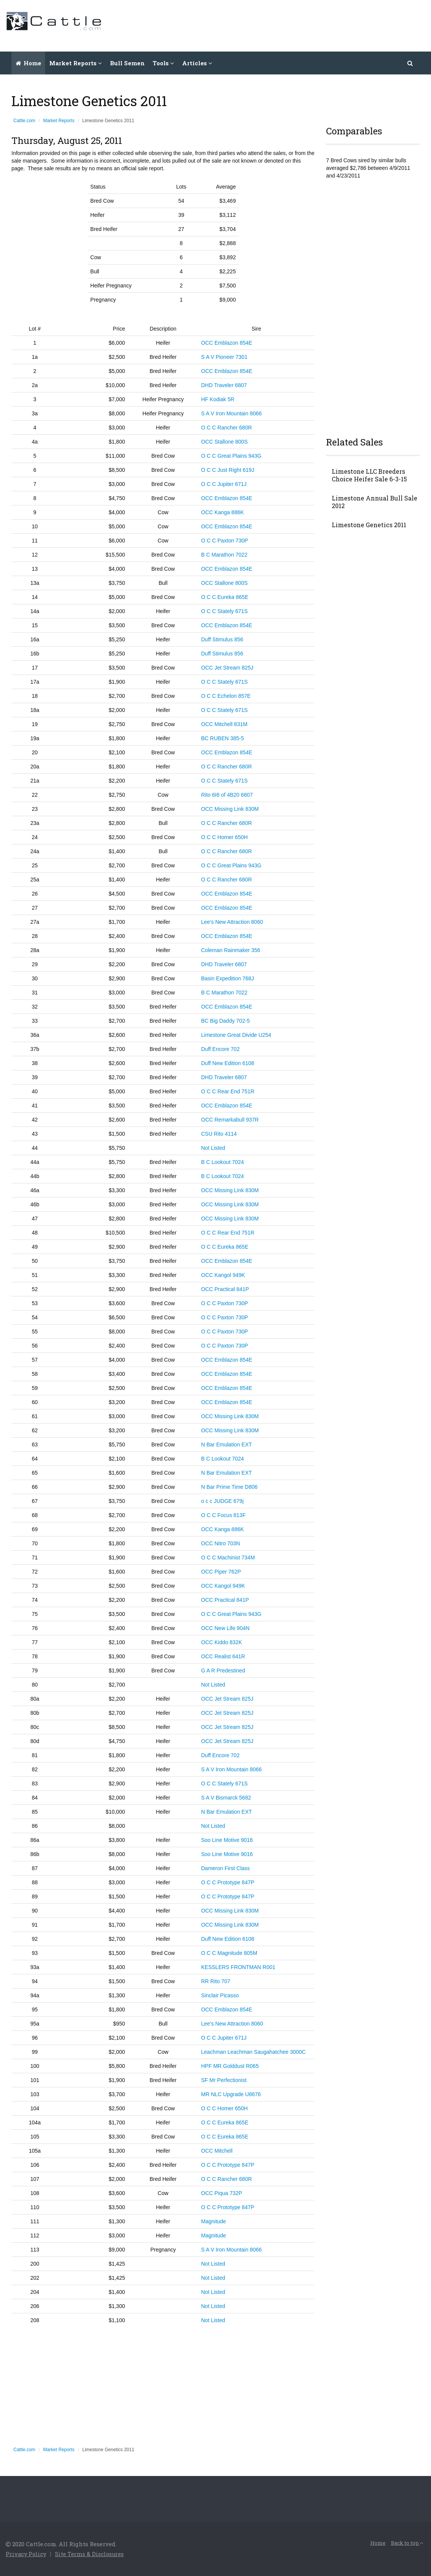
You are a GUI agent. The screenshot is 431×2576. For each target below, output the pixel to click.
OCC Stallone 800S (224, 442)
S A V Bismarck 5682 (226, 1798)
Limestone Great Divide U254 (236, 1035)
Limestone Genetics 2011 (369, 525)
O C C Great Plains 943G (231, 456)
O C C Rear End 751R (227, 1091)
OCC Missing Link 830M (230, 809)
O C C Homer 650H (224, 837)
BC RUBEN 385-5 (222, 738)
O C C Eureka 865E (225, 597)
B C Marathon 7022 (224, 555)
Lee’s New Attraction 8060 (232, 2024)
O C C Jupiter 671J (224, 484)
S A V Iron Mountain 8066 (231, 413)
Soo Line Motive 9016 (227, 1840)
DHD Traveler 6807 (224, 385)
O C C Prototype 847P (227, 1882)
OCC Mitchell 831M (224, 724)
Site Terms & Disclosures (91, 2554)
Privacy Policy (27, 2554)
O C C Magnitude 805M (229, 1953)
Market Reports (58, 120)
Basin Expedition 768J (227, 978)
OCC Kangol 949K (223, 1275)
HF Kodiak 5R (217, 399)
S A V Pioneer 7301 (224, 357)
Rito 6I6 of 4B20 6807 (227, 795)
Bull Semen (127, 63)
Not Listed (213, 1148)
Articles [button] (197, 63)
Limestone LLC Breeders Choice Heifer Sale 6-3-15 (369, 475)
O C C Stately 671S (224, 611)
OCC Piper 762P (221, 1572)
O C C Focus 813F (223, 1515)
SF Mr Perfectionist (224, 2080)
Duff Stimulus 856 (222, 639)
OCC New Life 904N (225, 1628)
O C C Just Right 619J (227, 470)
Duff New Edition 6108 (227, 1063)
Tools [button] (163, 63)
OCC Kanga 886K (222, 512)
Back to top (406, 2542)
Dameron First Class (225, 1868)
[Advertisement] (286, 25)
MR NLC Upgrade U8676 (231, 2094)
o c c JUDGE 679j (222, 1501)
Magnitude (213, 2221)
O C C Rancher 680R (226, 427)
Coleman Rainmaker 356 (230, 950)
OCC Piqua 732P (221, 2193)
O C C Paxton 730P (224, 540)
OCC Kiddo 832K (221, 1642)
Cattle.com (24, 120)
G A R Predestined (223, 1670)
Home (28, 63)
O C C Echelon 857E (226, 696)
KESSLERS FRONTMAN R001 (238, 1967)
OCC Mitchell (216, 2151)
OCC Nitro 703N (220, 1543)
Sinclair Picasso (220, 1995)
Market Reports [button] (75, 63)
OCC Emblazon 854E (226, 343)
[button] (410, 63)
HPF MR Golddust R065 (230, 2066)
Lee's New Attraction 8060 (232, 922)
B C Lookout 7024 (222, 1162)
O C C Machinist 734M (228, 1557)
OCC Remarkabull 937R (230, 1120)
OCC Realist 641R (223, 1656)
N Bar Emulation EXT (226, 1444)
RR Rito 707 (215, 1981)
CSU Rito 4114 (219, 1134)
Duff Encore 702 (220, 1049)
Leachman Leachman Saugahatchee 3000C (253, 2052)
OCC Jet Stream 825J (227, 668)
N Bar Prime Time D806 (229, 1487)
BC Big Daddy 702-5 (225, 1021)
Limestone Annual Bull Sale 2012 (374, 502)
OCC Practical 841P (225, 1289)
